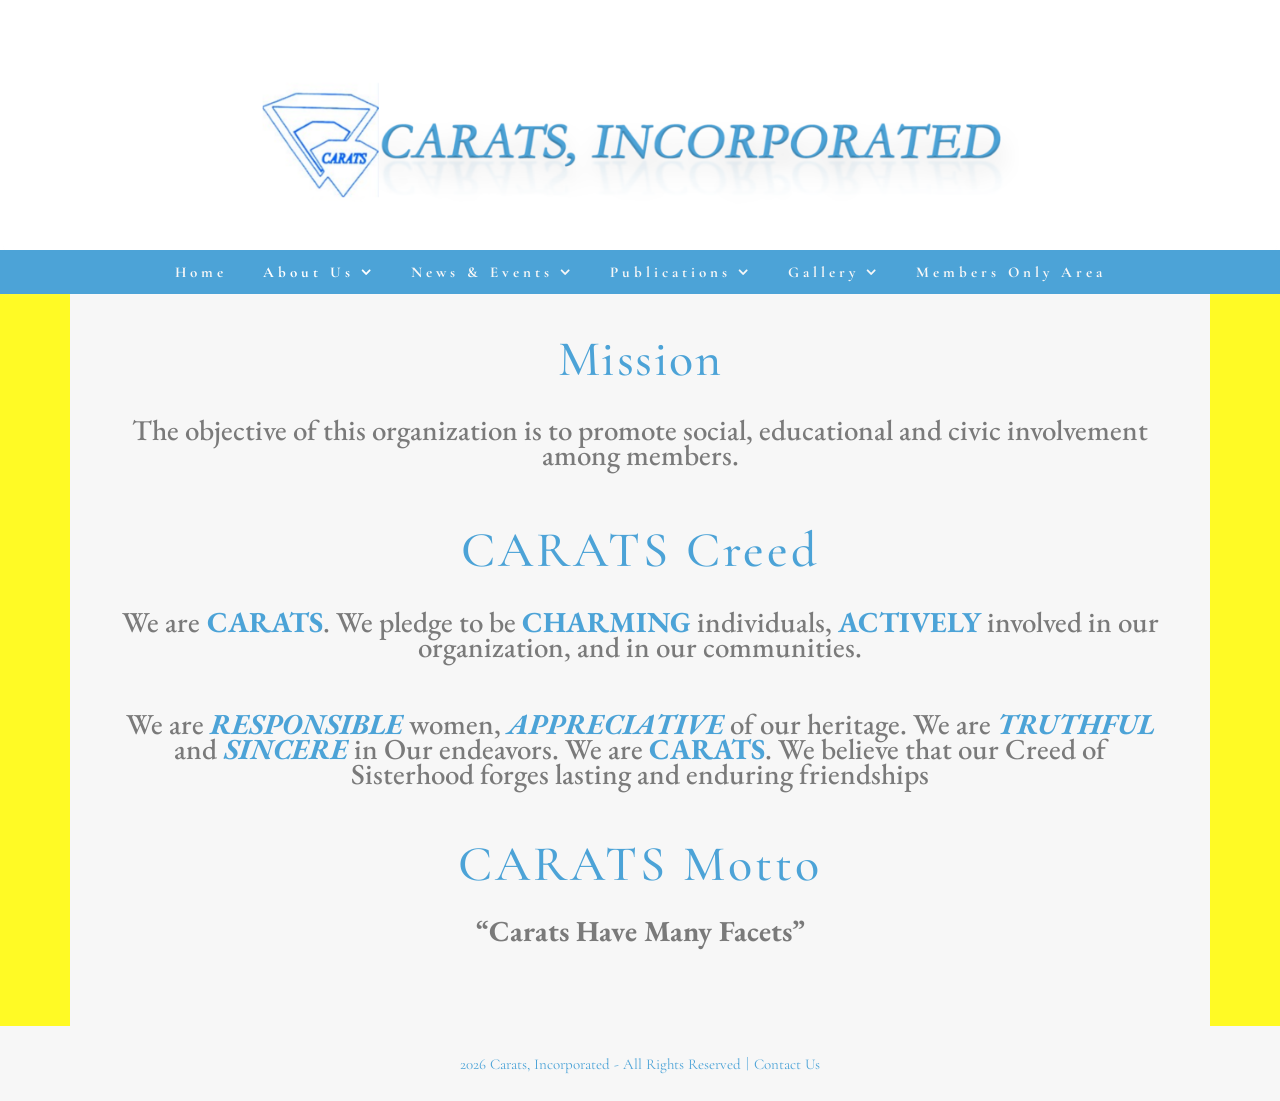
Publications (670, 272)
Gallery (823, 272)
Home (201, 272)
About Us (308, 272)
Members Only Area (1011, 272)
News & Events (482, 272)
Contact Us (787, 1064)
